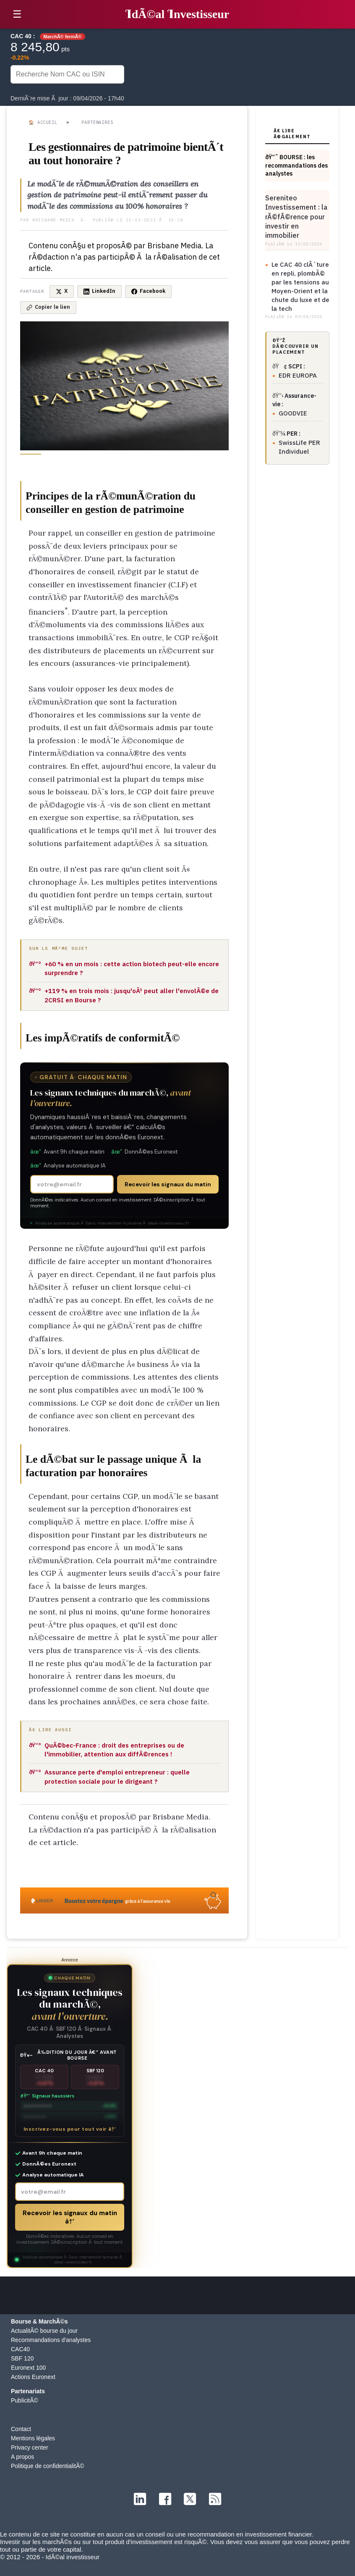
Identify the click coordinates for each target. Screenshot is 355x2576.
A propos (22, 2456)
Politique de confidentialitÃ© (47, 2466)
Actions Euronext (33, 2377)
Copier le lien (48, 306)
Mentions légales (33, 2438)
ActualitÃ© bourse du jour (44, 2330)
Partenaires (97, 122)
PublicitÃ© (24, 2400)
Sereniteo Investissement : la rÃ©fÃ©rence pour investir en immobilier (296, 217)
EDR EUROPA (298, 375)
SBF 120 (22, 2358)
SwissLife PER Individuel (299, 447)
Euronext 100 (28, 2367)
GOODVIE (293, 413)
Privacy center (29, 2447)
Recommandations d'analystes (51, 2340)
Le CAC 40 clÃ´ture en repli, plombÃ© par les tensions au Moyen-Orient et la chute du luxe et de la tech (300, 286)
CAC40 (20, 2349)
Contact (21, 2429)
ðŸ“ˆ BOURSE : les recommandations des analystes (296, 165)
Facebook (148, 290)
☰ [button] (17, 14)
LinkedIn (99, 290)
